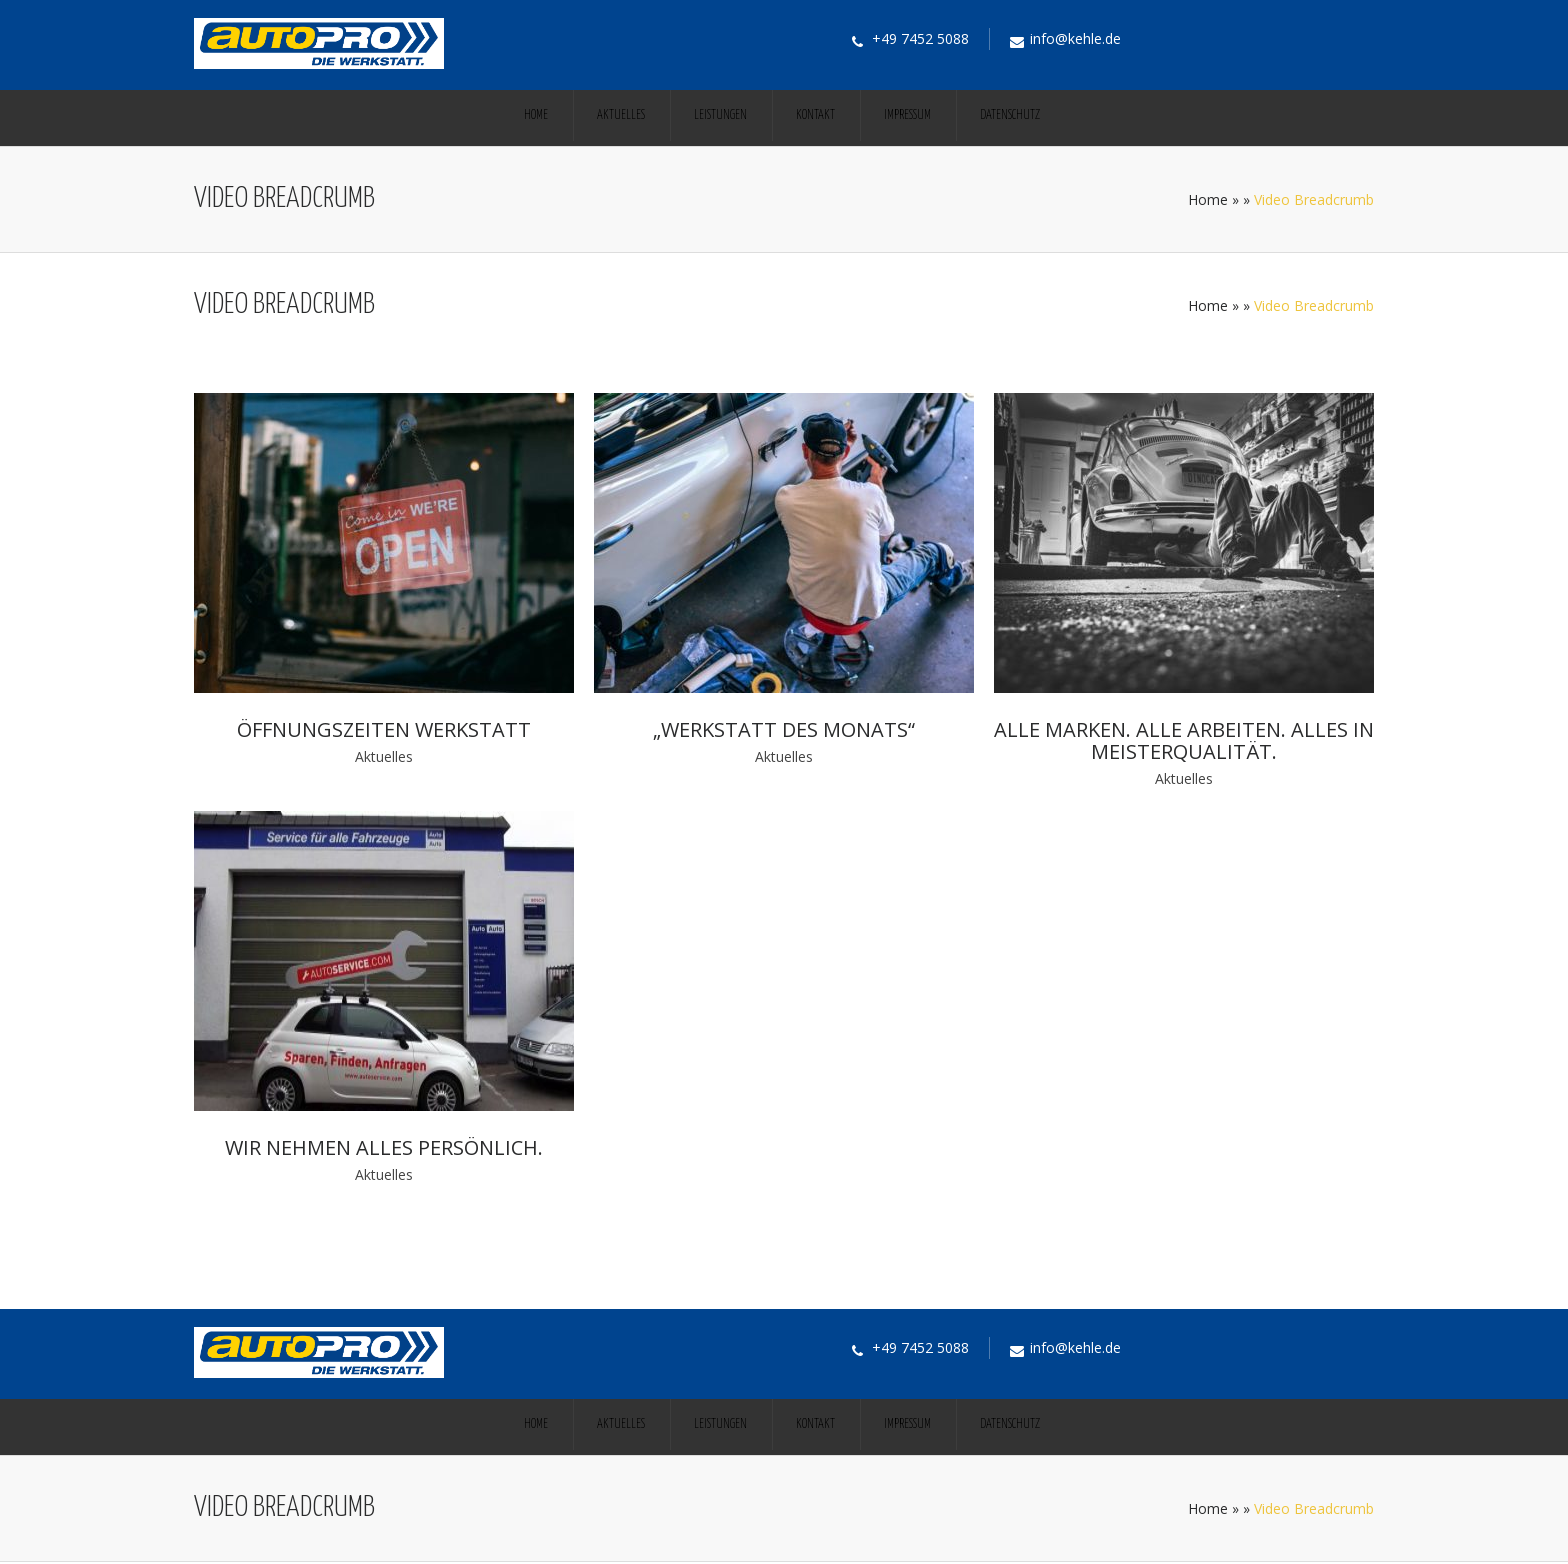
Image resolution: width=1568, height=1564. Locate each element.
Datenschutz (1010, 115)
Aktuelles (621, 115)
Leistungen (720, 115)
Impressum (907, 115)
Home (536, 115)
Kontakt (815, 115)
